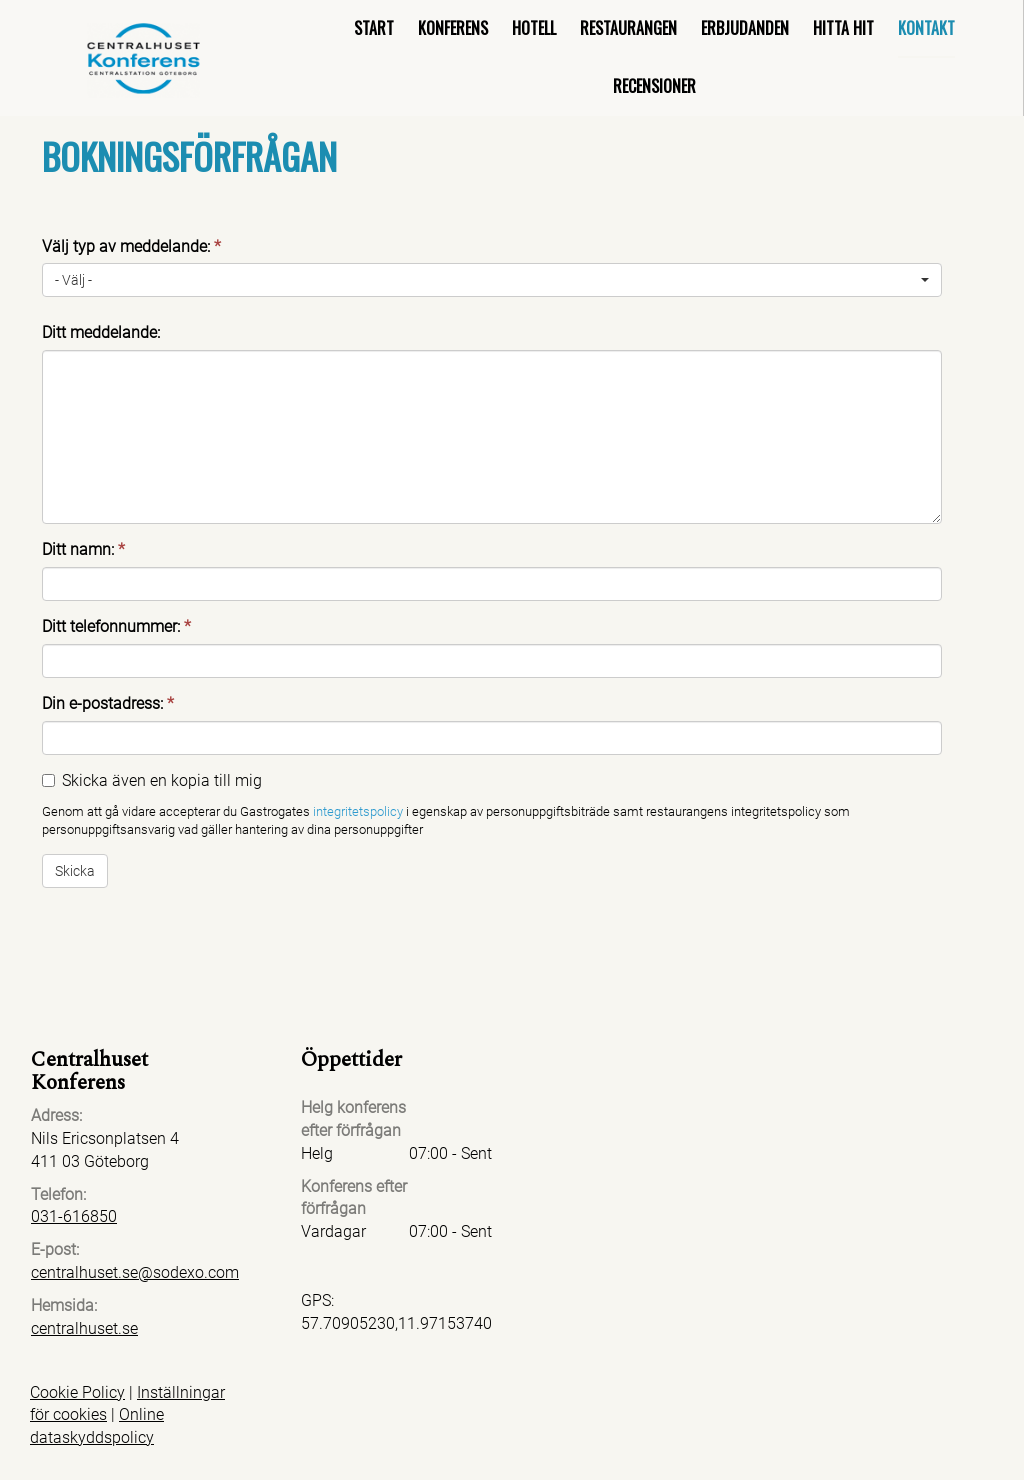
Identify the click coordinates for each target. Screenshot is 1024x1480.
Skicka (75, 871)
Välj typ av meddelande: (131, 246)
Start (374, 28)
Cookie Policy (77, 1392)
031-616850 (74, 1216)
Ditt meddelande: (101, 332)
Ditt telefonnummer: (116, 626)
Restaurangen (628, 28)
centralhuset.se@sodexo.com (135, 1272)
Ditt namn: (83, 549)
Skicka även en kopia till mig (162, 780)
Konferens (453, 28)
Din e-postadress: (108, 703)
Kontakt (926, 28)
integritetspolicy (358, 811)
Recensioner (654, 86)
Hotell (534, 28)
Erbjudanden (745, 28)
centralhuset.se (84, 1328)
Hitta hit (843, 28)
